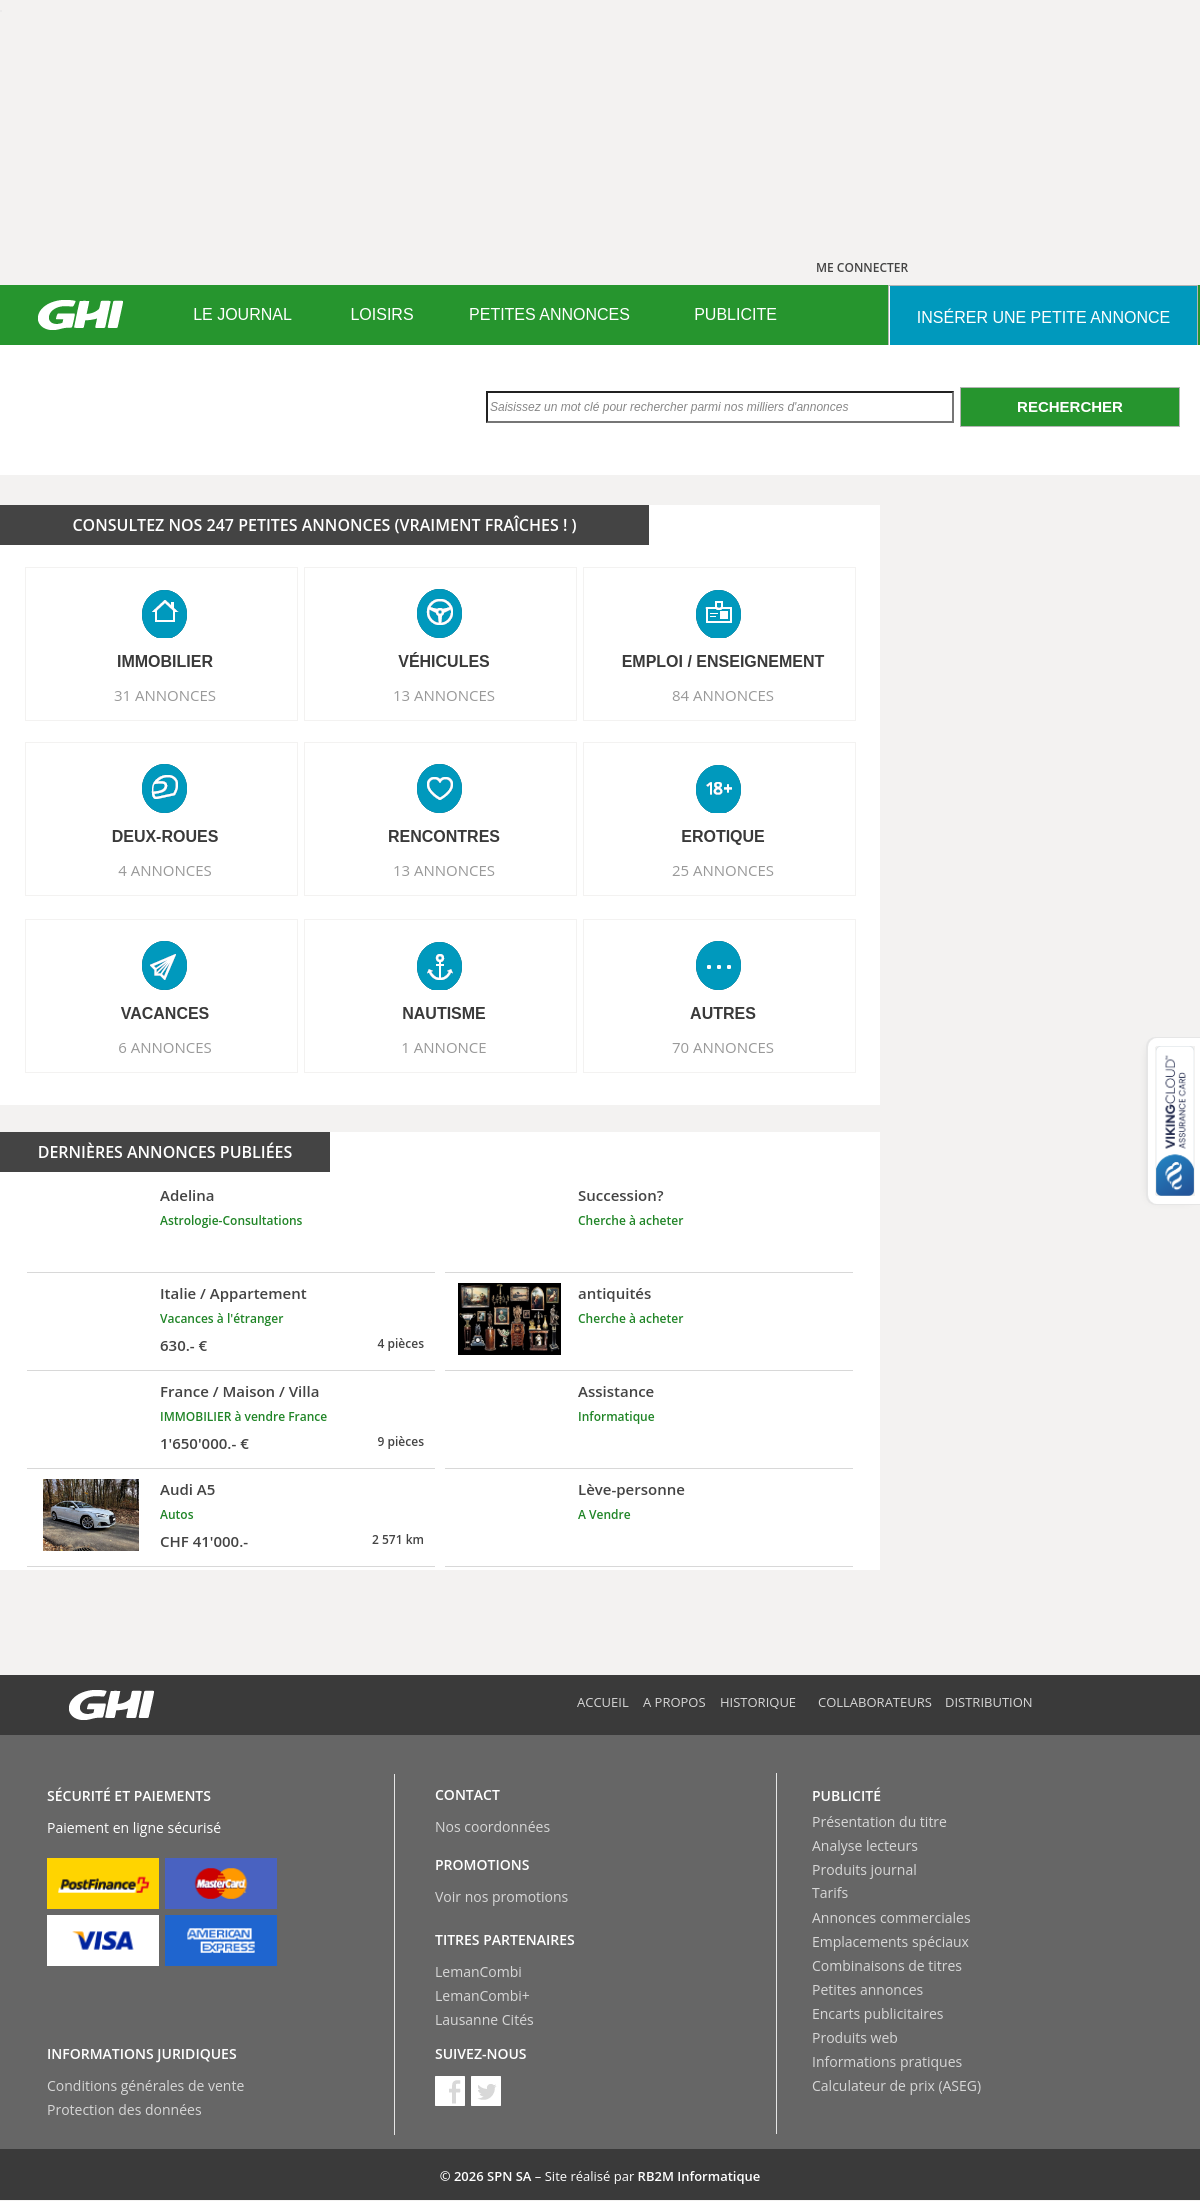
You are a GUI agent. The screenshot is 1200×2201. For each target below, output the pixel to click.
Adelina (187, 1195)
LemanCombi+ (482, 1995)
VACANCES (165, 1013)
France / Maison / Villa (239, 1391)
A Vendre (604, 1514)
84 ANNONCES (723, 695)
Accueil (603, 1702)
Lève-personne (631, 1489)
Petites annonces (867, 1989)
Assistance (616, 1391)
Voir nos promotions (501, 1896)
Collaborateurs (875, 1702)
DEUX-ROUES (165, 836)
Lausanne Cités (484, 2019)
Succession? (621, 1195)
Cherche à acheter (630, 1220)
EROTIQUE (723, 836)
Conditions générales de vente (145, 2085)
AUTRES (723, 1013)
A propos (674, 1702)
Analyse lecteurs (865, 1845)
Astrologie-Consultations (231, 1220)
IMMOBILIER (165, 661)
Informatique (616, 1416)
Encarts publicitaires (877, 2013)
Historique (758, 1702)
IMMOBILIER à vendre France (243, 1416)
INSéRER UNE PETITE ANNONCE (1043, 317)
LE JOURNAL (242, 314)
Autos (176, 1514)
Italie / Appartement (233, 1293)
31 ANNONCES (165, 695)
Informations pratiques (887, 2061)
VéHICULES (444, 661)
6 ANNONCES (165, 1047)
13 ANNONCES (444, 695)
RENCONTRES (444, 836)
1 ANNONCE (443, 1047)
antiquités (614, 1293)
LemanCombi (478, 1971)
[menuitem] (242, 315)
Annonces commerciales (891, 1917)
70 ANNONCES (723, 1047)
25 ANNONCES (723, 870)
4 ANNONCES (165, 870)
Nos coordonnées (492, 1826)
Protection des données (124, 2109)
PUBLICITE (735, 314)
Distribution (989, 1702)
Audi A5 (187, 1489)
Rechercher (1070, 406)
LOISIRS (381, 314)
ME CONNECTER (862, 267)
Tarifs (830, 1892)
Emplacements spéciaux (890, 1941)
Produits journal (864, 1869)
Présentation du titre (879, 1821)
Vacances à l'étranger (221, 1318)
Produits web (855, 2037)
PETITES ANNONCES (549, 314)
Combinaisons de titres (887, 1965)
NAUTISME (444, 1013)
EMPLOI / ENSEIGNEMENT (723, 661)
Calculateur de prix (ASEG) (896, 2085)
